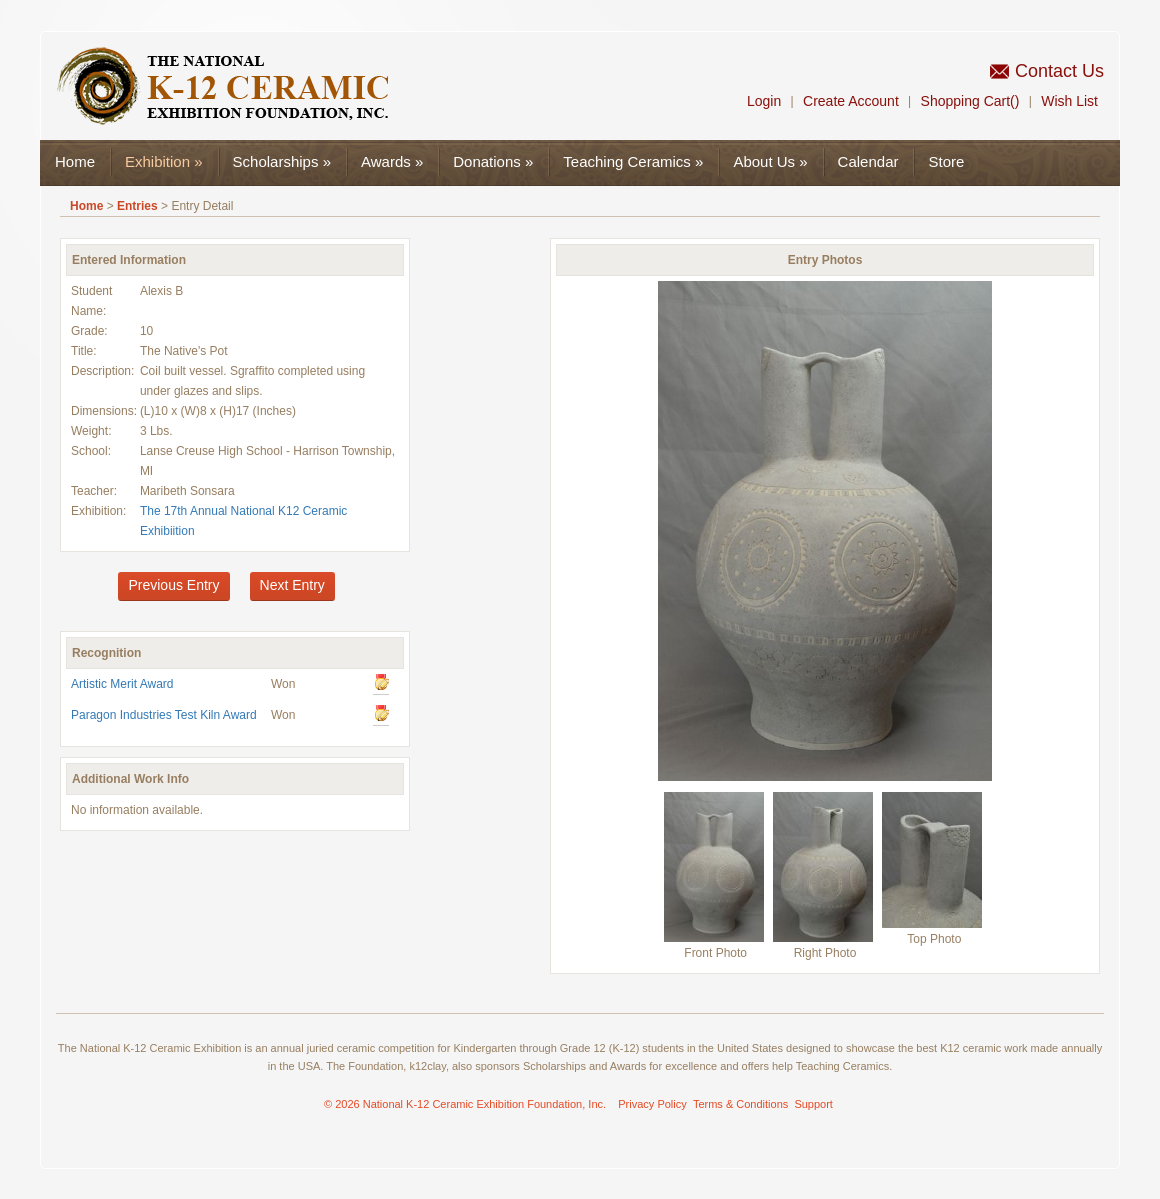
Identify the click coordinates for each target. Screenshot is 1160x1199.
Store (946, 161)
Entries (137, 206)
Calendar (868, 161)
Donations (493, 161)
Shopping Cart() (970, 101)
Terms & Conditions (740, 1104)
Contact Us (1059, 71)
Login (764, 101)
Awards (392, 161)
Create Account (851, 101)
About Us (770, 161)
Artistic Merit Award (122, 684)
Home (75, 161)
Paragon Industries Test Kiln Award (164, 715)
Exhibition (164, 161)
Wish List (1069, 101)
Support (813, 1104)
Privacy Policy (652, 1104)
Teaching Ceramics (633, 161)
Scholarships (282, 161)
